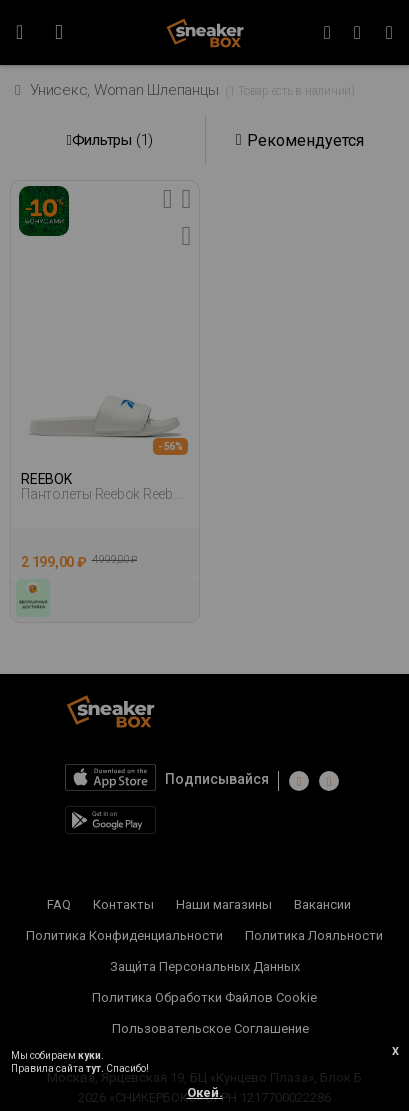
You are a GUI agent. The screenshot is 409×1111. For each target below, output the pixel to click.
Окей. (205, 1092)
